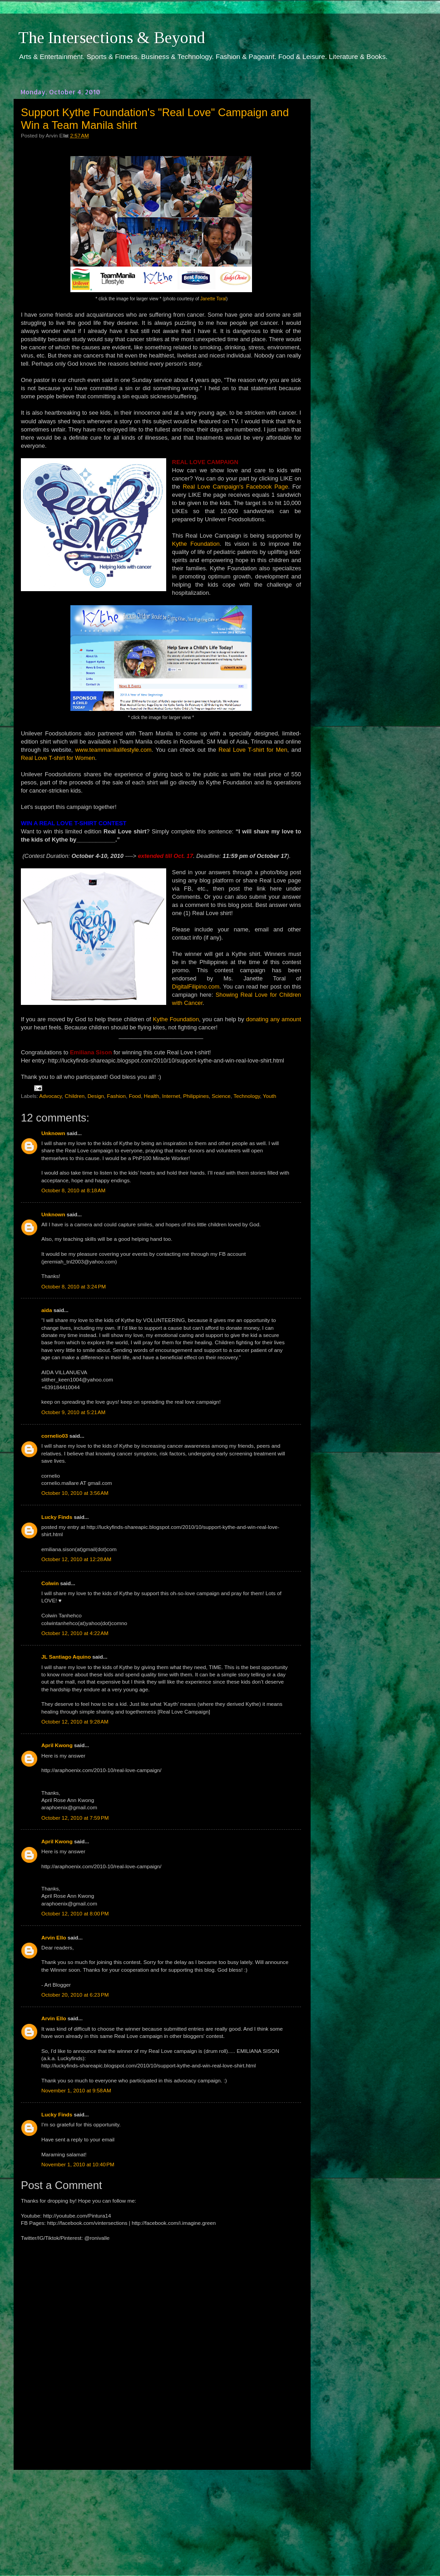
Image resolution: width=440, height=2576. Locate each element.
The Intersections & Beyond (111, 38)
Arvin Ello (53, 1937)
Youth (269, 1096)
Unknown (53, 1133)
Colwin (50, 1583)
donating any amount (273, 1019)
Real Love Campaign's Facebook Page (235, 486)
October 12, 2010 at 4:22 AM (75, 1633)
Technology (246, 1096)
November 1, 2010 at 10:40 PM (77, 2164)
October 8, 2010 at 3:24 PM (73, 1286)
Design (96, 1096)
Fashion (116, 1096)
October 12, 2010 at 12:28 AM (76, 1559)
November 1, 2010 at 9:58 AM (76, 2090)
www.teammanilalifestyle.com (113, 749)
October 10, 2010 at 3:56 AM (75, 1493)
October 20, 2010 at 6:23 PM (75, 1995)
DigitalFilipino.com (195, 986)
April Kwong (57, 1745)
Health (151, 1096)
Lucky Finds (56, 1517)
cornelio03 (54, 1436)
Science (221, 1096)
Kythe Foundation (196, 543)
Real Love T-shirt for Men (252, 749)
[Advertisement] (161, 2514)
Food (135, 1096)
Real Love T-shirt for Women (58, 757)
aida (46, 1310)
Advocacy (50, 1096)
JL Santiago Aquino (66, 1657)
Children (75, 1096)
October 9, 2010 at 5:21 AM (73, 1412)
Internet (171, 1096)
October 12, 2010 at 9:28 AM (75, 1721)
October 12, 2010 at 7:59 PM (75, 1818)
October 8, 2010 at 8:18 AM (73, 1190)
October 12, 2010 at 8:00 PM (75, 1913)
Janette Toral (213, 298)
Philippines (196, 1096)
